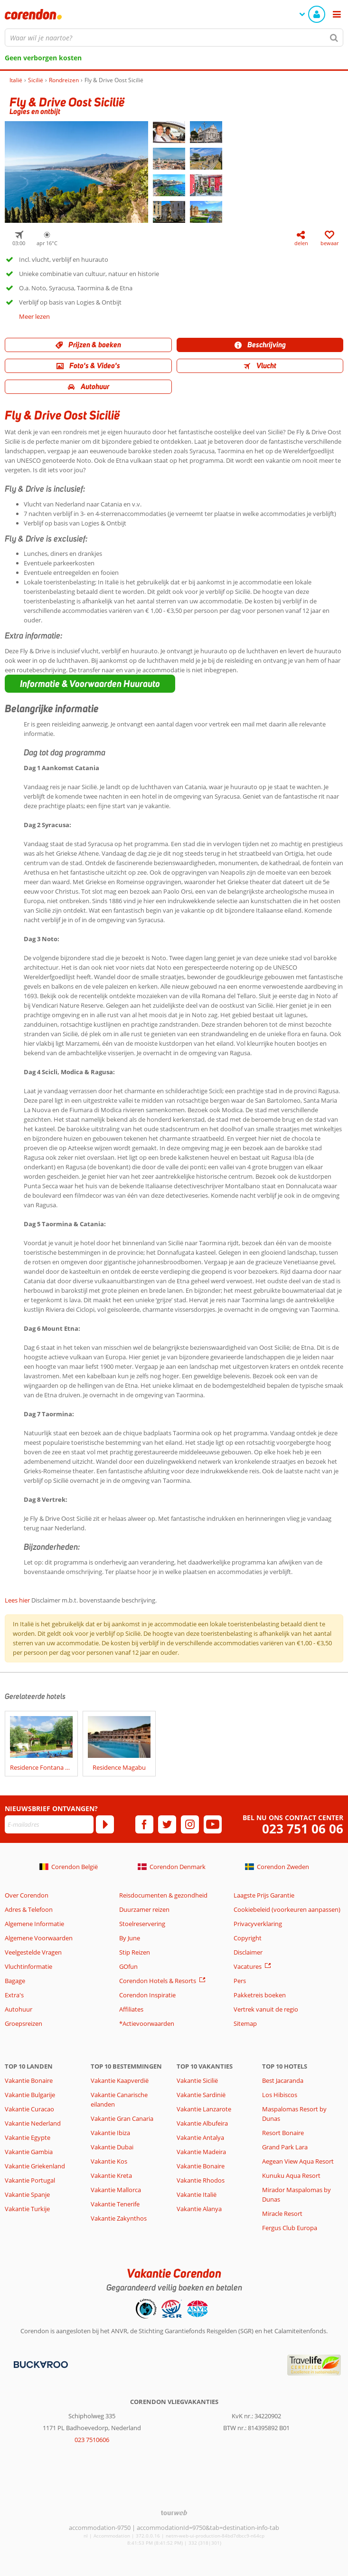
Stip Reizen (134, 1952)
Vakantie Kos (109, 2161)
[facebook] (144, 1824)
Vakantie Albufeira (202, 2123)
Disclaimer (248, 1952)
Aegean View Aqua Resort (298, 2161)
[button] (90, 684)
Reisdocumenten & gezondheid (163, 1895)
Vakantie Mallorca (116, 2189)
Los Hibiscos (279, 2094)
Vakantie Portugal (30, 2180)
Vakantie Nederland (33, 2123)
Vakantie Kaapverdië (120, 2080)
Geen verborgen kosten (43, 57)
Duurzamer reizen (144, 1909)
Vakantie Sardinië (201, 2094)
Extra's (14, 1995)
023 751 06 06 (302, 1829)
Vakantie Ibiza (110, 2132)
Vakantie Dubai (112, 2147)
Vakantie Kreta (111, 2175)
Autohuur (18, 2009)
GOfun (128, 1966)
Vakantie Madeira (201, 2151)
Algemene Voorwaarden (39, 1938)
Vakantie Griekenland (35, 2166)
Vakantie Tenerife (115, 2204)
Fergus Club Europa (289, 2227)
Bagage (15, 1980)
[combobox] (174, 38)
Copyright (248, 1938)
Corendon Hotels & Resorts (157, 1980)
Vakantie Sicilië (197, 2080)
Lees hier (17, 1600)
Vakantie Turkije (27, 2208)
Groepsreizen (23, 2023)
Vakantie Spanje (27, 2194)
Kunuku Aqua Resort (291, 2175)
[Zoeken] (334, 38)
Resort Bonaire (283, 2132)
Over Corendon (26, 1895)
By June (129, 1938)
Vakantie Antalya (200, 2137)
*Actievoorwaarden (146, 2023)
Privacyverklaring (258, 1923)
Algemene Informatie (34, 1923)
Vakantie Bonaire (29, 2080)
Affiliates (131, 2009)
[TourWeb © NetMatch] (174, 2512)
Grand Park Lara (285, 2147)
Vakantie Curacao (29, 2109)
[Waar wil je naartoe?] (174, 38)
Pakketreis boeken (260, 1995)
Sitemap (245, 2023)
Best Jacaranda (282, 2080)
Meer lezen (34, 316)
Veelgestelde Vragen (33, 1952)
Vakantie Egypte (27, 2137)
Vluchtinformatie (28, 1966)
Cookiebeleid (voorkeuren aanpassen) (287, 1909)
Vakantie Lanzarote (204, 2109)
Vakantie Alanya (199, 2208)
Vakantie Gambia (29, 2151)
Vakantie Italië (196, 2194)
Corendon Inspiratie (147, 1995)
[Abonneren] (105, 1824)
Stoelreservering (142, 1923)
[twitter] (167, 1824)
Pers (240, 1980)
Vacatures (248, 1966)
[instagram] (190, 1824)
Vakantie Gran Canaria (122, 2118)
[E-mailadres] (49, 1824)
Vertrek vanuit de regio (266, 2009)
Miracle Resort (282, 2213)
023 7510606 (92, 2439)
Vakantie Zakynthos (119, 2218)
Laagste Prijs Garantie (264, 1895)
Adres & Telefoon (29, 1909)
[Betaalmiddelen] (39, 2363)
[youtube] (213, 1824)
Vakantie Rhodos (201, 2180)
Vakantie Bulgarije (30, 2094)
